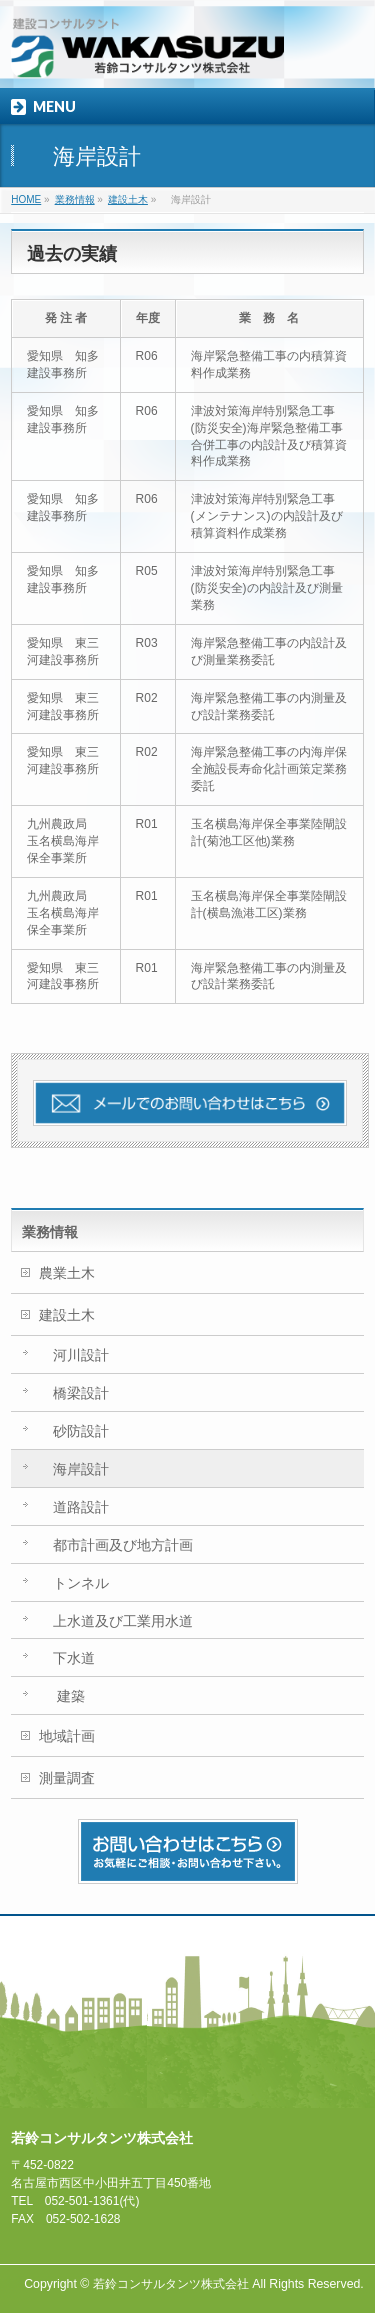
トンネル (74, 1583)
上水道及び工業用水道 (116, 1621)
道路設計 (74, 1507)
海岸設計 (74, 1469)
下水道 (67, 1658)
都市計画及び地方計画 (116, 1545)
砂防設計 (74, 1431)
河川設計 (74, 1355)
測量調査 (67, 1778)
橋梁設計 (74, 1393)
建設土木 (67, 1315)
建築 (62, 1696)
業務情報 (50, 1232)
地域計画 (67, 1736)
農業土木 (67, 1273)
